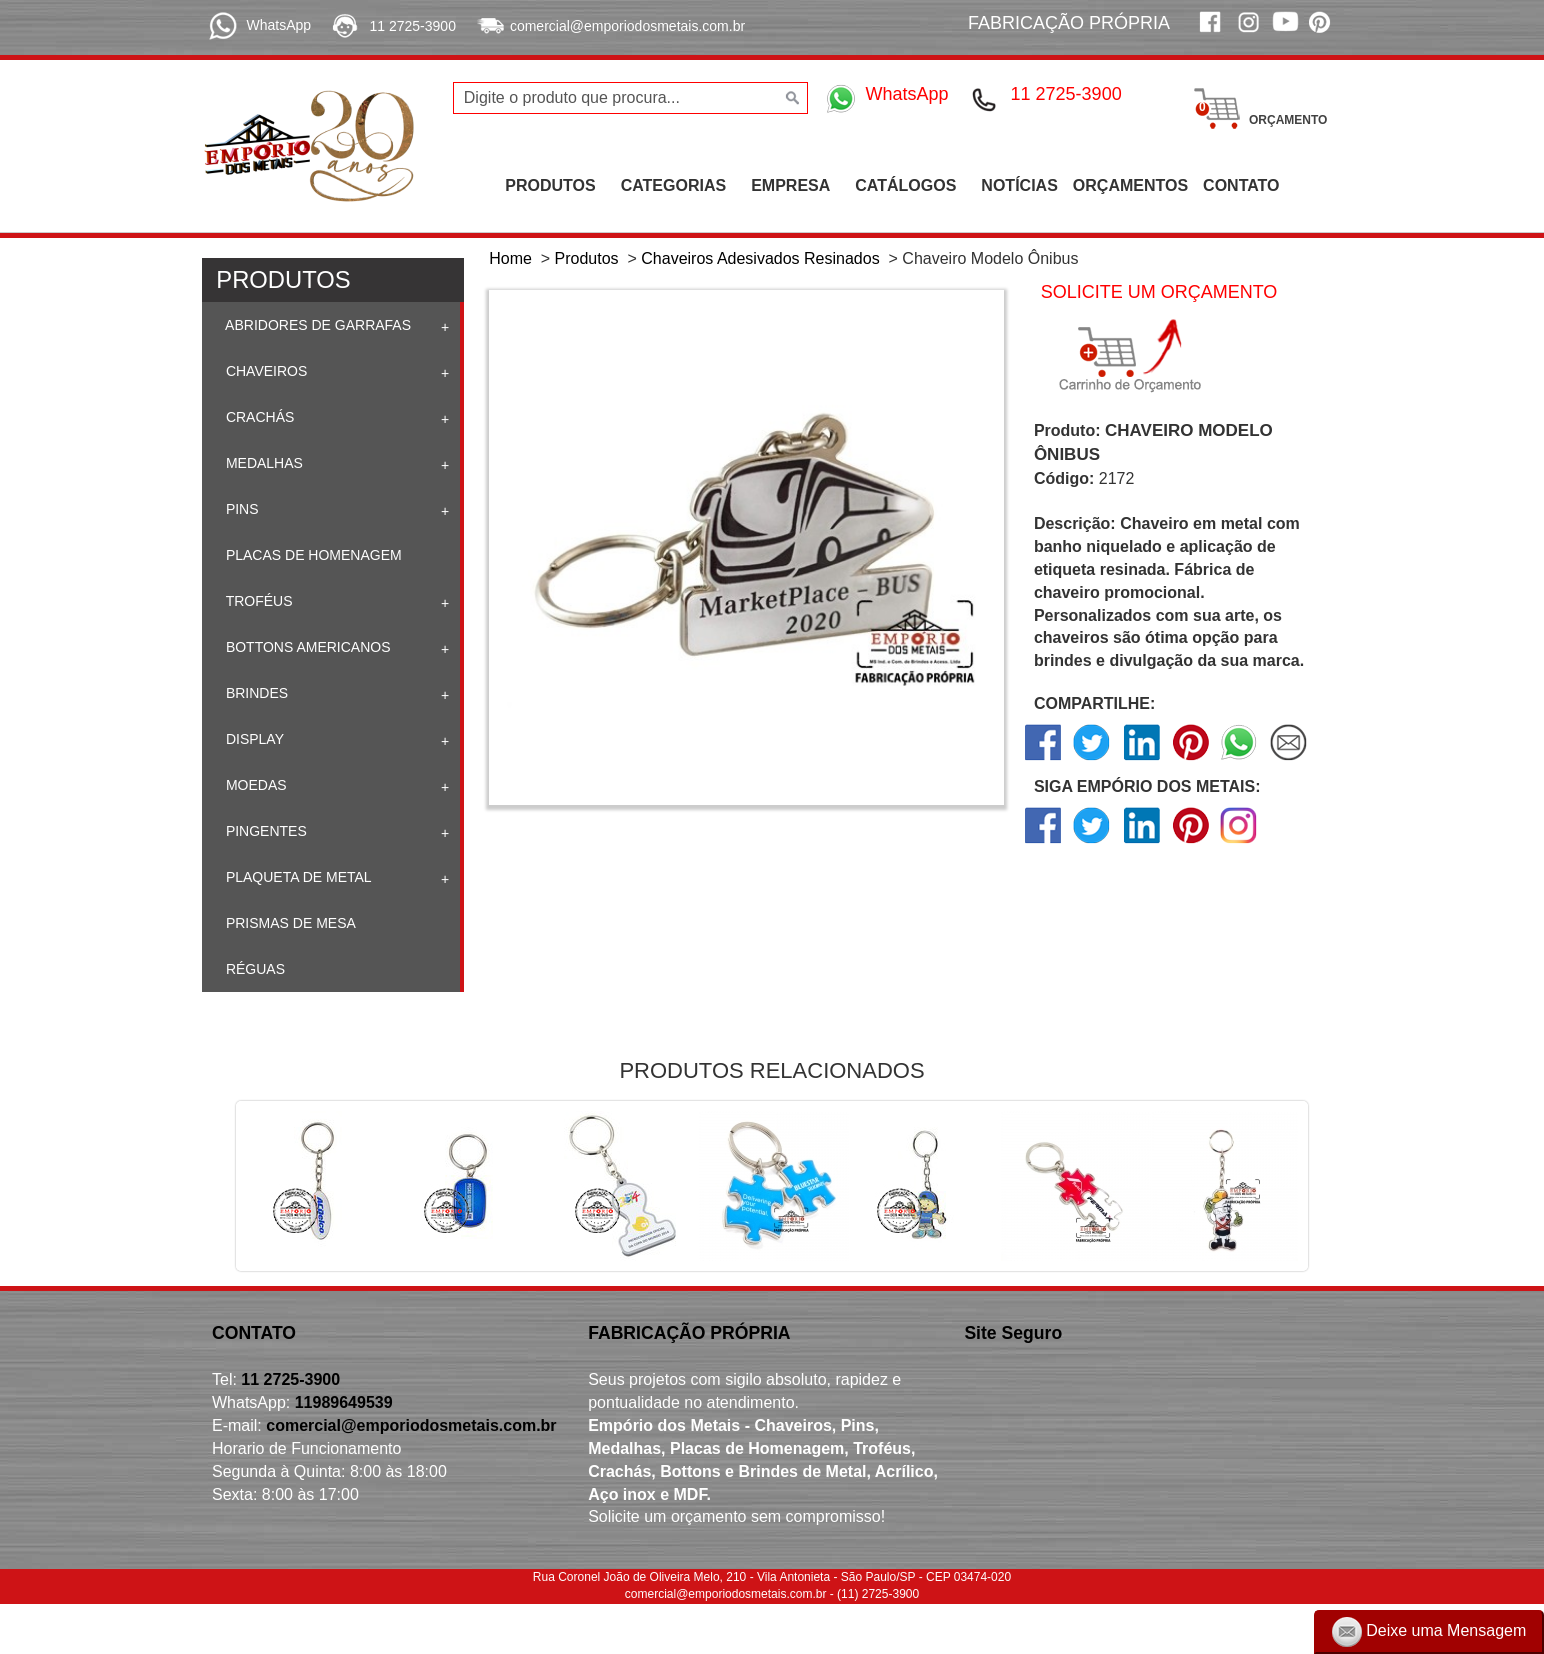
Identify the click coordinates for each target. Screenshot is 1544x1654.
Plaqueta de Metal (297, 877)
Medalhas (262, 463)
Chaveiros (264, 371)
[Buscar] (790, 98)
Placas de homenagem (312, 555)
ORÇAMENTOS (1130, 185)
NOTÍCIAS (1019, 185)
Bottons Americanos (306, 647)
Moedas (254, 785)
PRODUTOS (550, 185)
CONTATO (1241, 185)
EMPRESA (790, 185)
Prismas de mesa (289, 923)
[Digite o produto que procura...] (631, 98)
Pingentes (264, 831)
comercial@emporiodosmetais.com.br (627, 26)
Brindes (255, 693)
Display (253, 739)
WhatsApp (278, 25)
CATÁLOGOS (905, 185)
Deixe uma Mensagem (1429, 1632)
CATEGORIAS (673, 185)
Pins (240, 509)
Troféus (257, 601)
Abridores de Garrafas (316, 325)
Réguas (253, 969)
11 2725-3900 (413, 26)
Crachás (258, 417)
